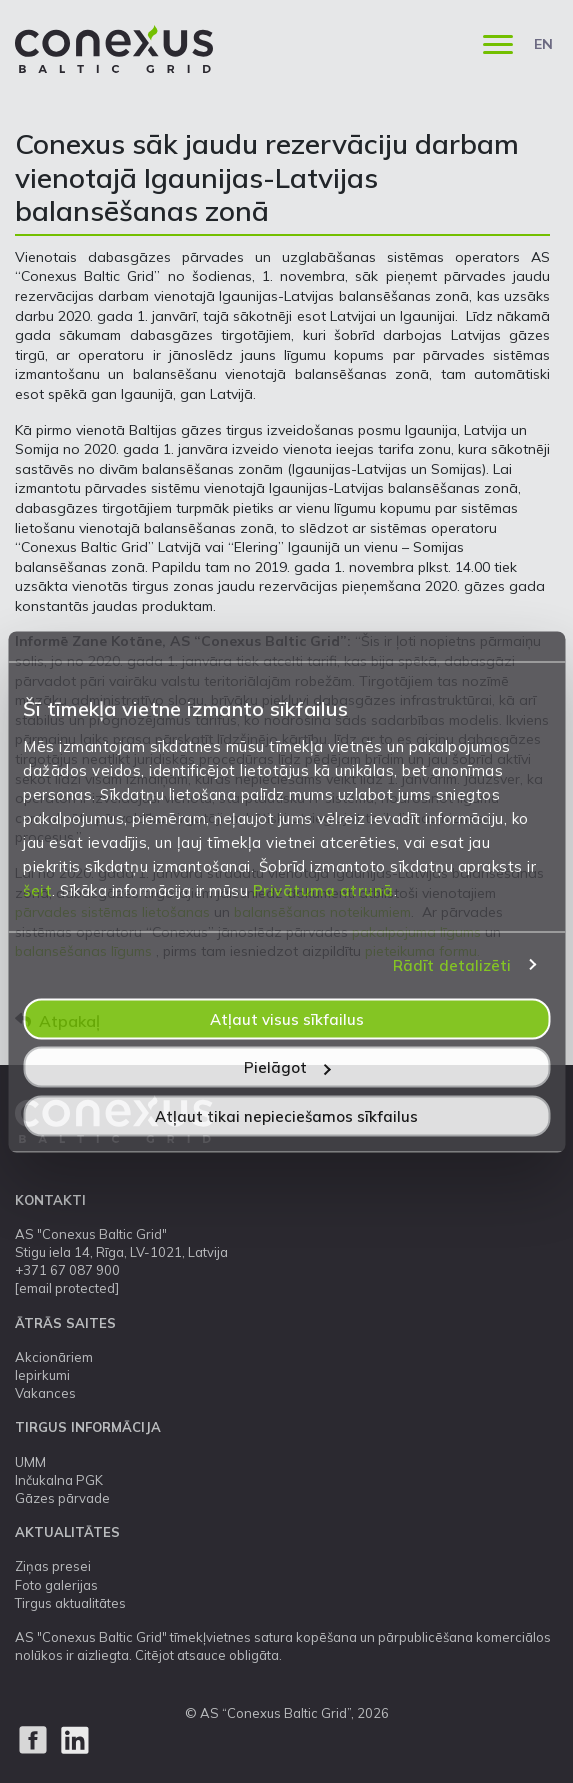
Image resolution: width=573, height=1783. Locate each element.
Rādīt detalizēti (452, 965)
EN (543, 44)
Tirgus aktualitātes (70, 1603)
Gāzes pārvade (62, 1498)
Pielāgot (287, 1067)
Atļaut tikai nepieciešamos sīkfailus (286, 1115)
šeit (37, 889)
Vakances (45, 1393)
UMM (30, 1462)
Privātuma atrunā (323, 889)
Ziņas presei (53, 1566)
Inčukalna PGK (59, 1480)
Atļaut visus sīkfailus (287, 1018)
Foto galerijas (56, 1585)
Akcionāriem (54, 1357)
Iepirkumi (42, 1375)
